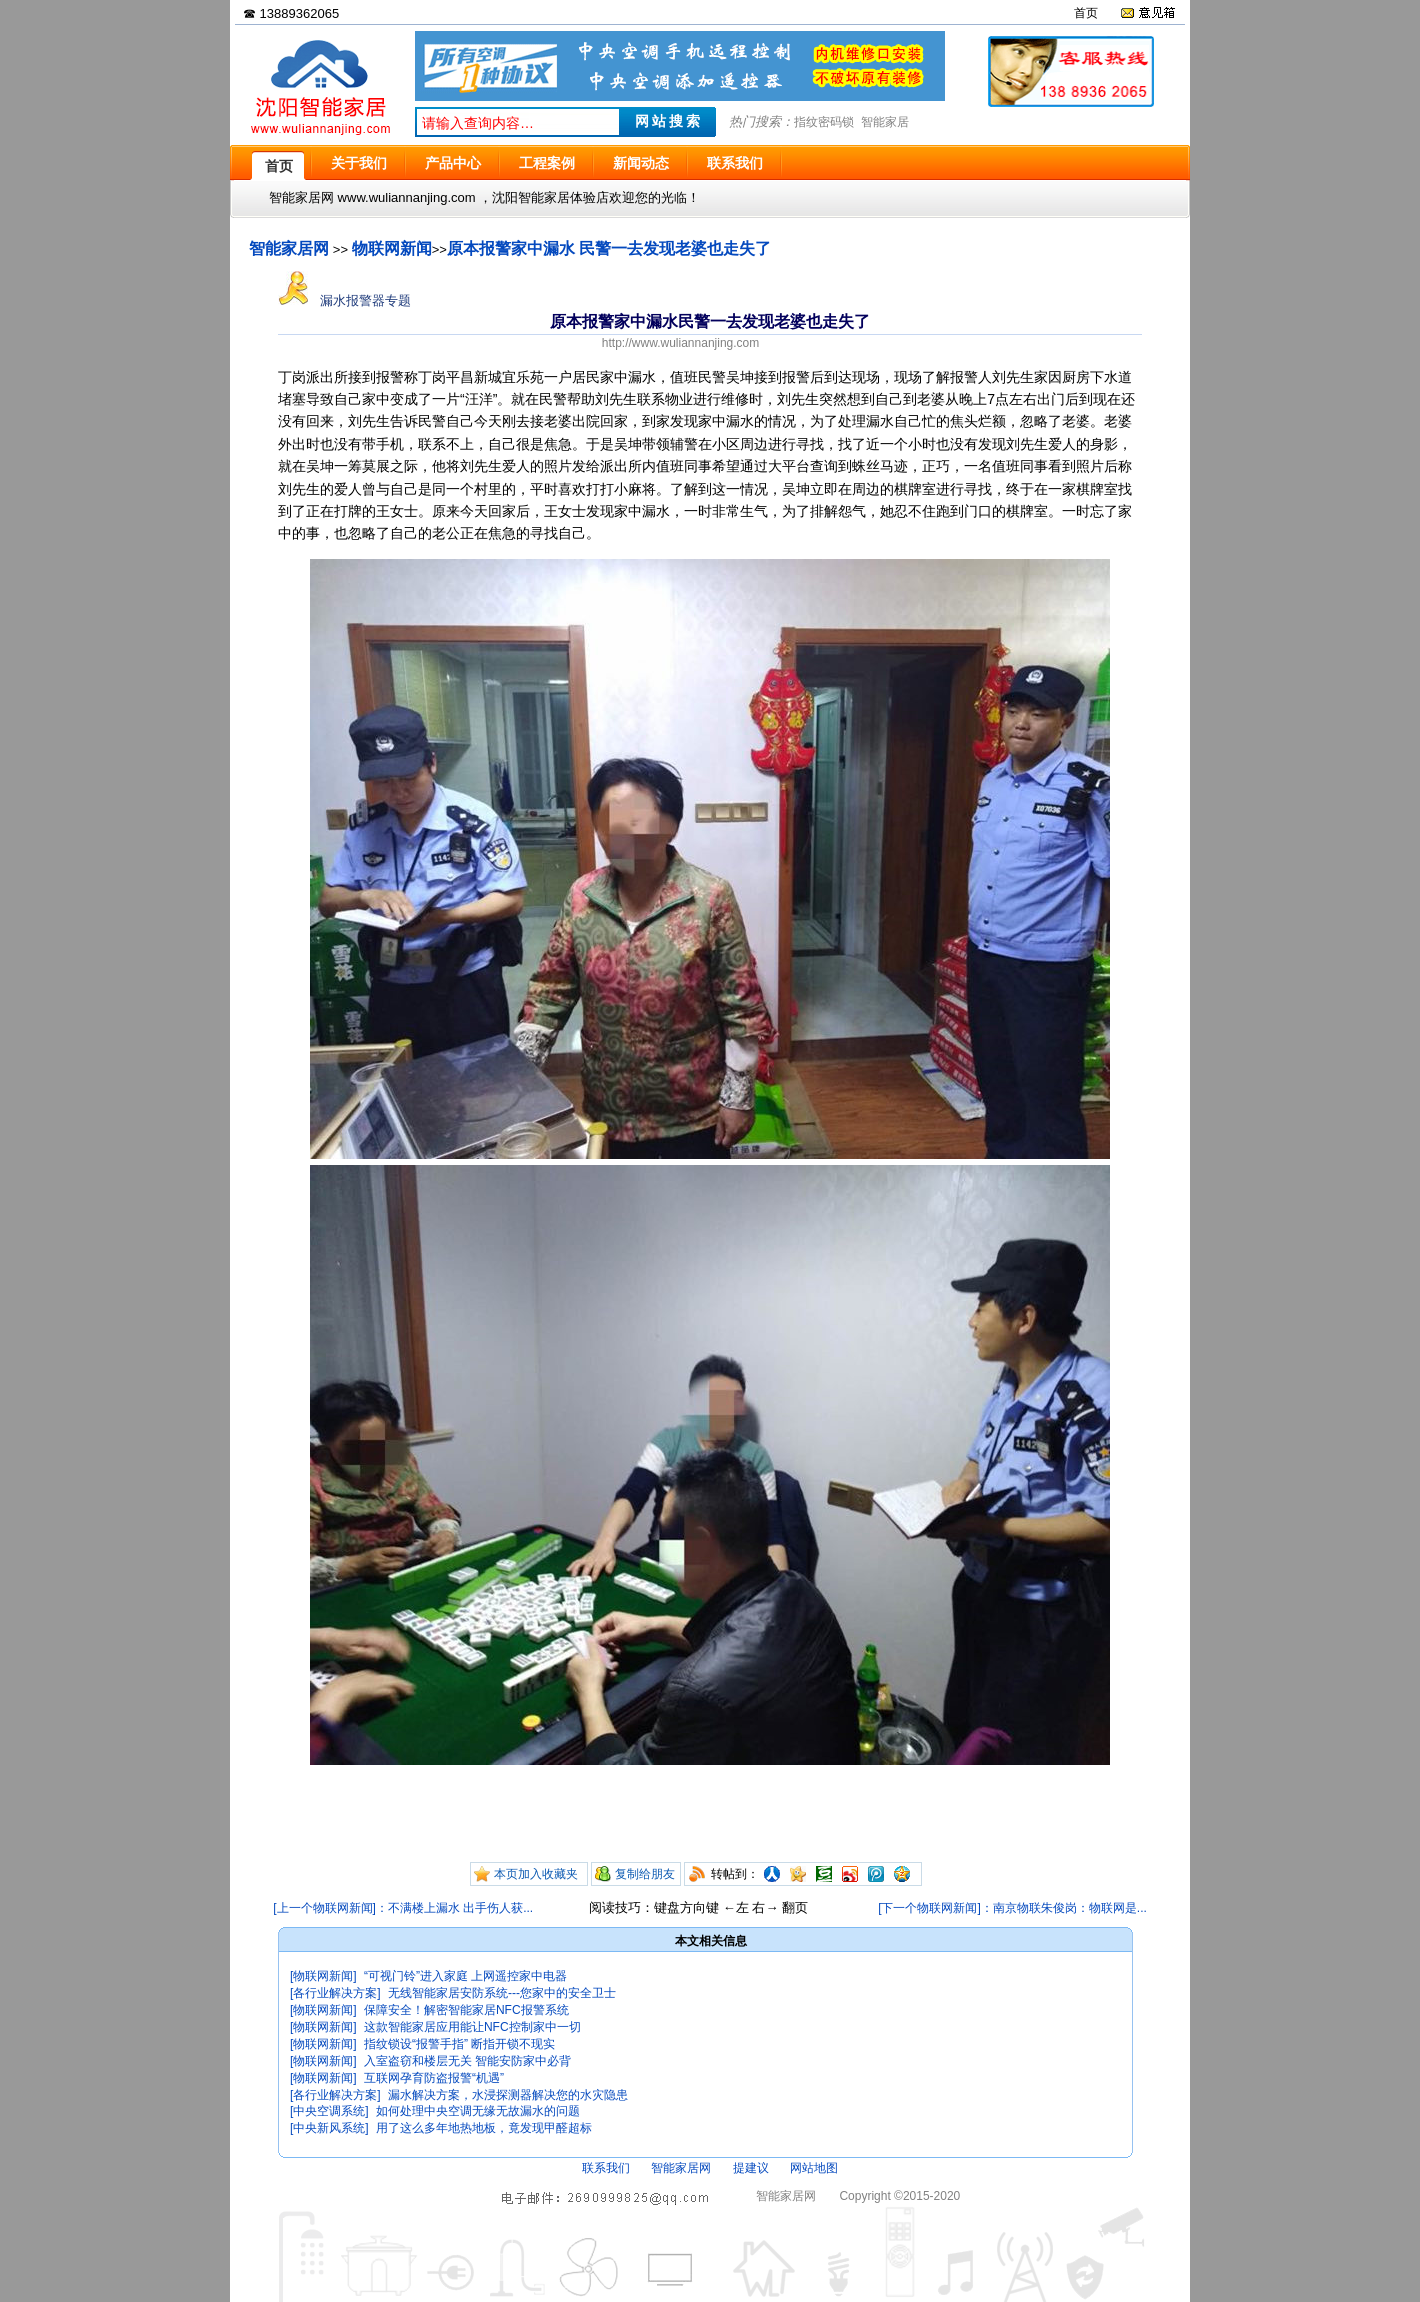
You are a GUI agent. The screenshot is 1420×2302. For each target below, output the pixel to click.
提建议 (751, 2168)
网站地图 (814, 2168)
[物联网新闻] (323, 1976)
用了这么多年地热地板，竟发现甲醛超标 (484, 2128)
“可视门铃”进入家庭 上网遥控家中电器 (465, 1976)
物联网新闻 (392, 248)
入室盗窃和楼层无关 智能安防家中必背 (467, 2061)
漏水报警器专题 (344, 300)
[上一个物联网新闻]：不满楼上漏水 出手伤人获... (403, 1908)
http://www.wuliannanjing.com (680, 343)
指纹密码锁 (824, 122)
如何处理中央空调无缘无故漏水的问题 (478, 2111)
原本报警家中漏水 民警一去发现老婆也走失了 (609, 248)
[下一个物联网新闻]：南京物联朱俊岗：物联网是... (1012, 1908)
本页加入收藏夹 (536, 1874)
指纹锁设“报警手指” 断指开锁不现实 (459, 2044)
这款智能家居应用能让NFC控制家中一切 (472, 2027)
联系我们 (606, 2168)
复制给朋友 (645, 1874)
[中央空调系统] (329, 2111)
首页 (1086, 13)
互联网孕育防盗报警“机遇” (434, 2078)
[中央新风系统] (329, 2128)
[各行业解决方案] (335, 1993)
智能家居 (885, 122)
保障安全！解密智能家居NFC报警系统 (466, 2010)
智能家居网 (289, 248)
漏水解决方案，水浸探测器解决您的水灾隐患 (508, 2095)
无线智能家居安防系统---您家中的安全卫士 (502, 1993)
